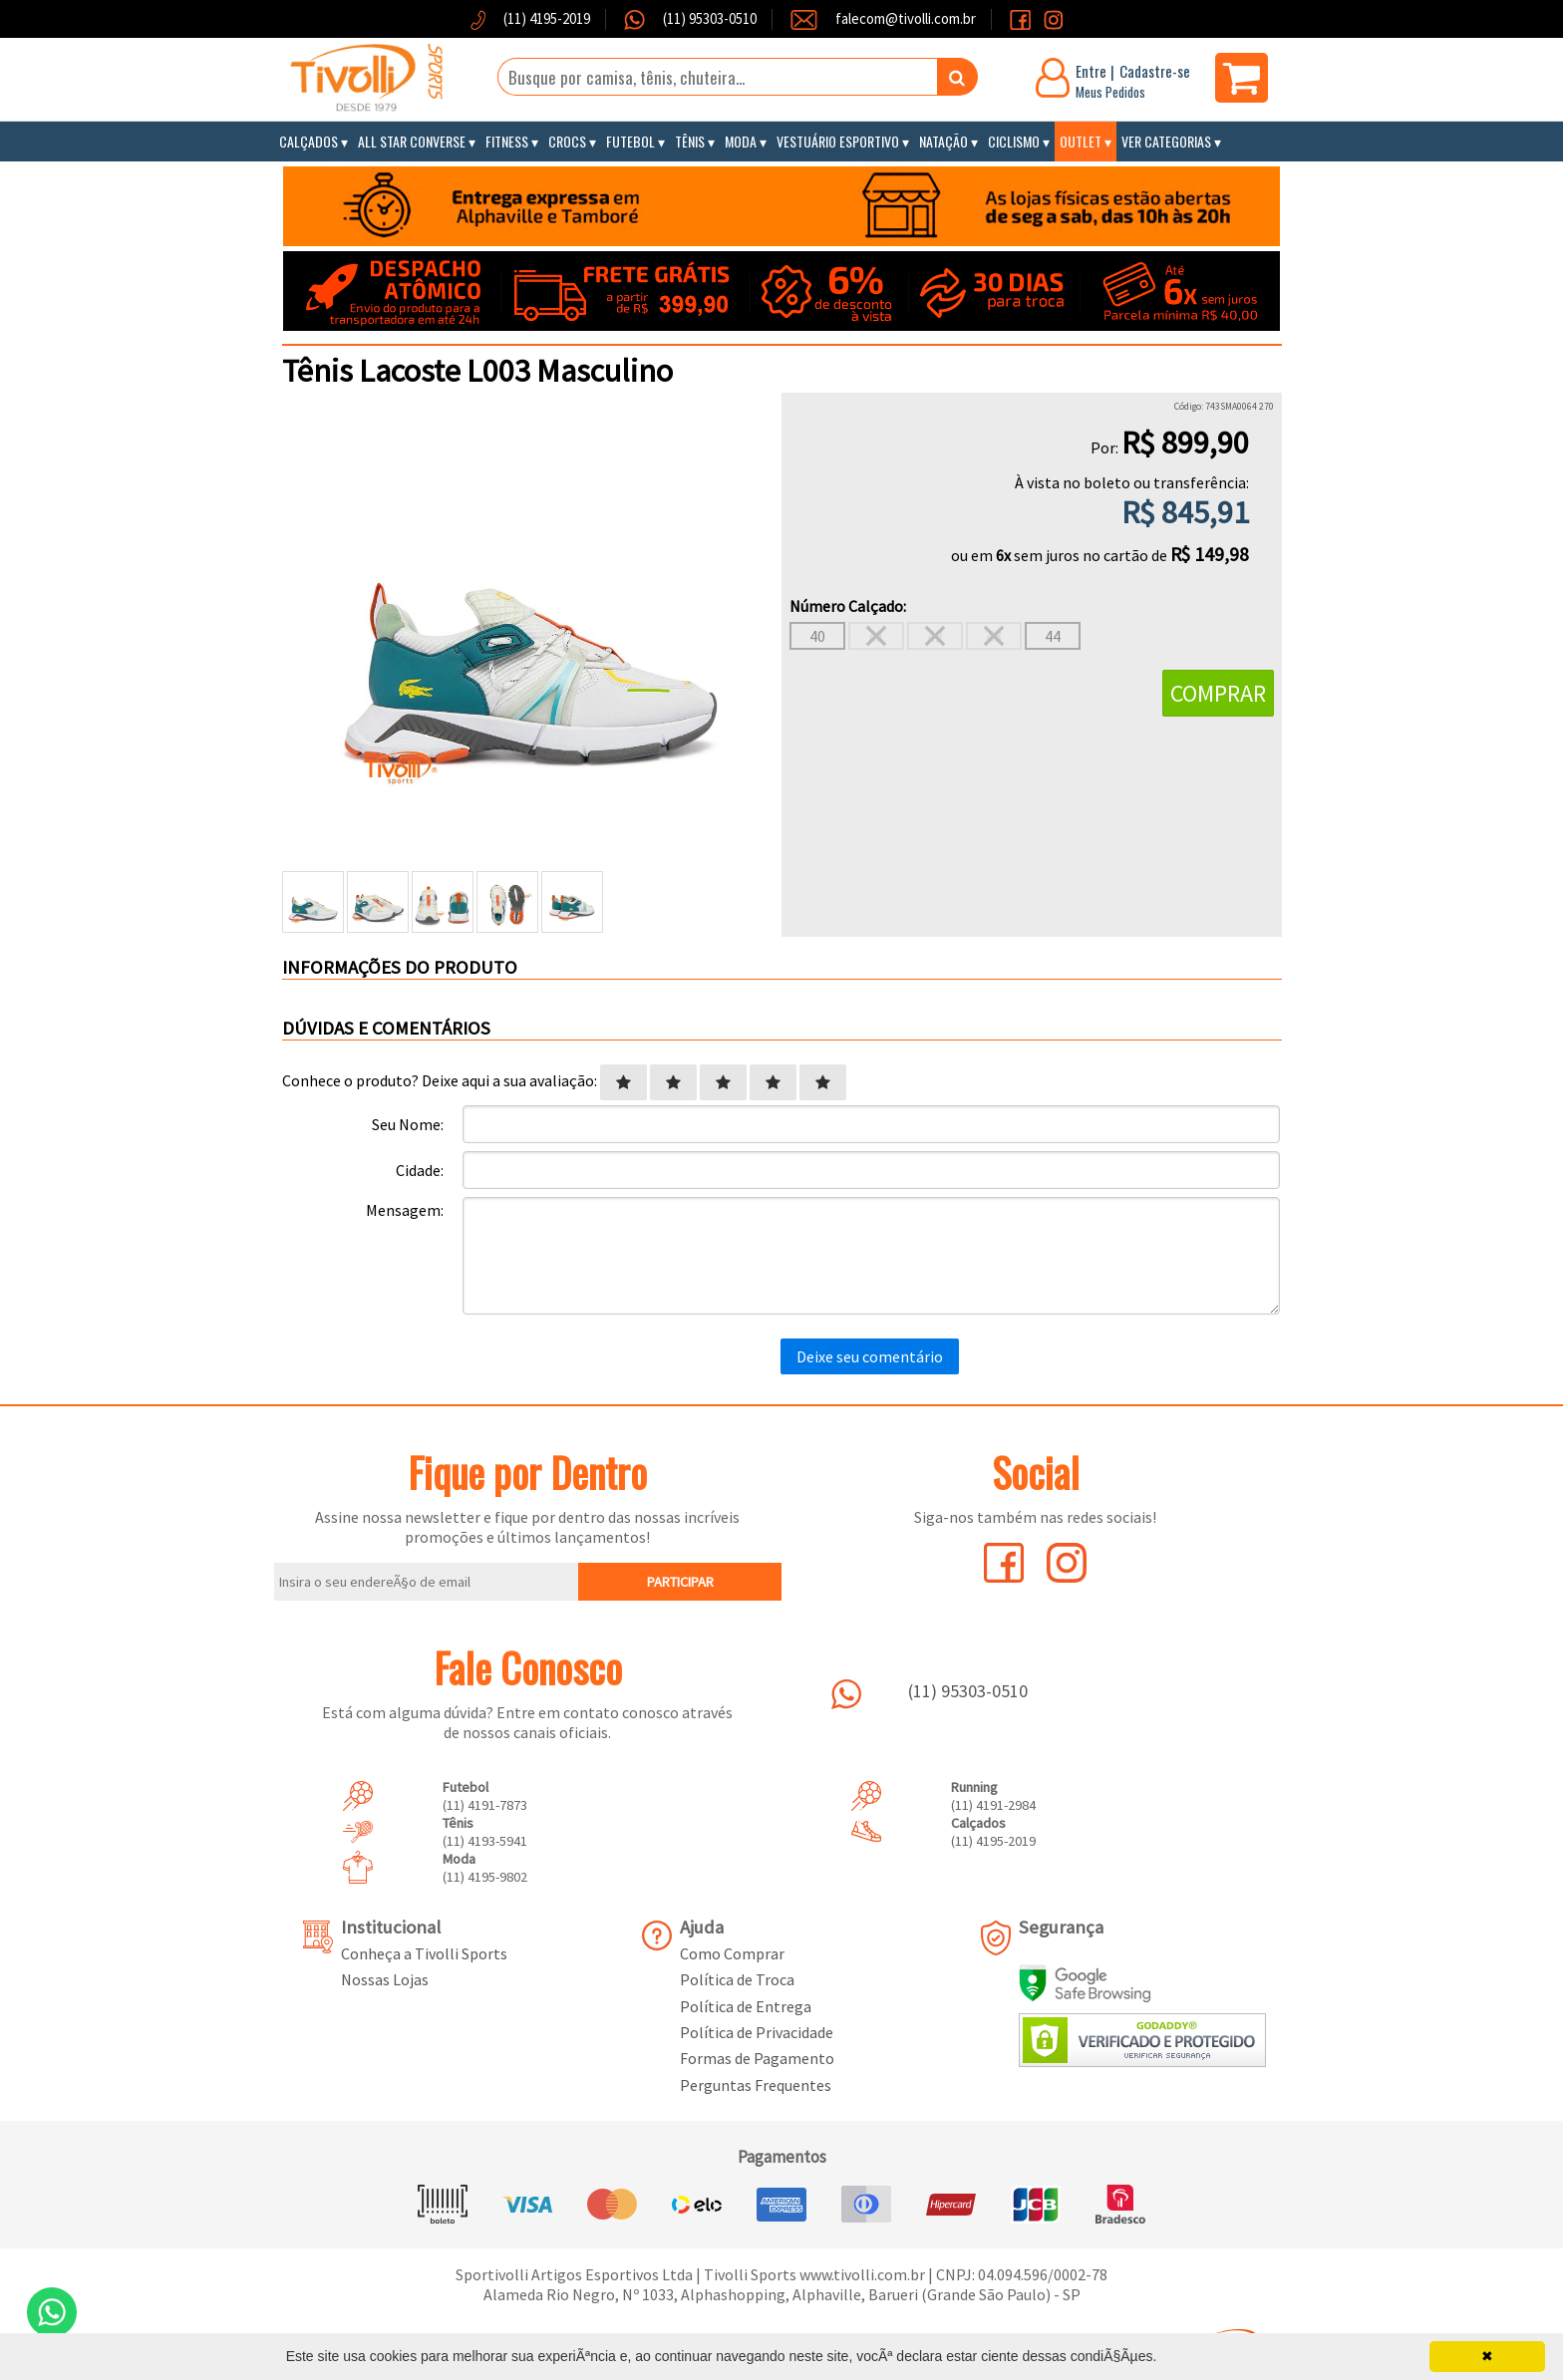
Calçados (308, 141)
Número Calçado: (847, 606)
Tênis (690, 141)
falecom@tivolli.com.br (905, 18)
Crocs (567, 141)
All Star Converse (412, 141)
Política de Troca (737, 1979)
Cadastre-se (1154, 71)
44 (1053, 636)
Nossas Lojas (385, 1979)
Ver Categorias (1166, 141)
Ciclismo (1014, 141)
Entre (1091, 71)
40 (817, 636)
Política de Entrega (745, 2006)
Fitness (506, 141)
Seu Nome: (408, 1124)
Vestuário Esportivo (838, 141)
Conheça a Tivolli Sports (424, 1953)
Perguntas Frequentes (755, 2085)
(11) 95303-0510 (708, 18)
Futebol (630, 141)
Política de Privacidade (756, 2032)
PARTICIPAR (680, 1582)
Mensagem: (405, 1210)
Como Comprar (732, 1953)
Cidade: (420, 1170)
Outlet (1080, 141)
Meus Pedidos (1110, 92)
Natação (943, 141)
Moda (741, 141)
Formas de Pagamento (757, 2058)
